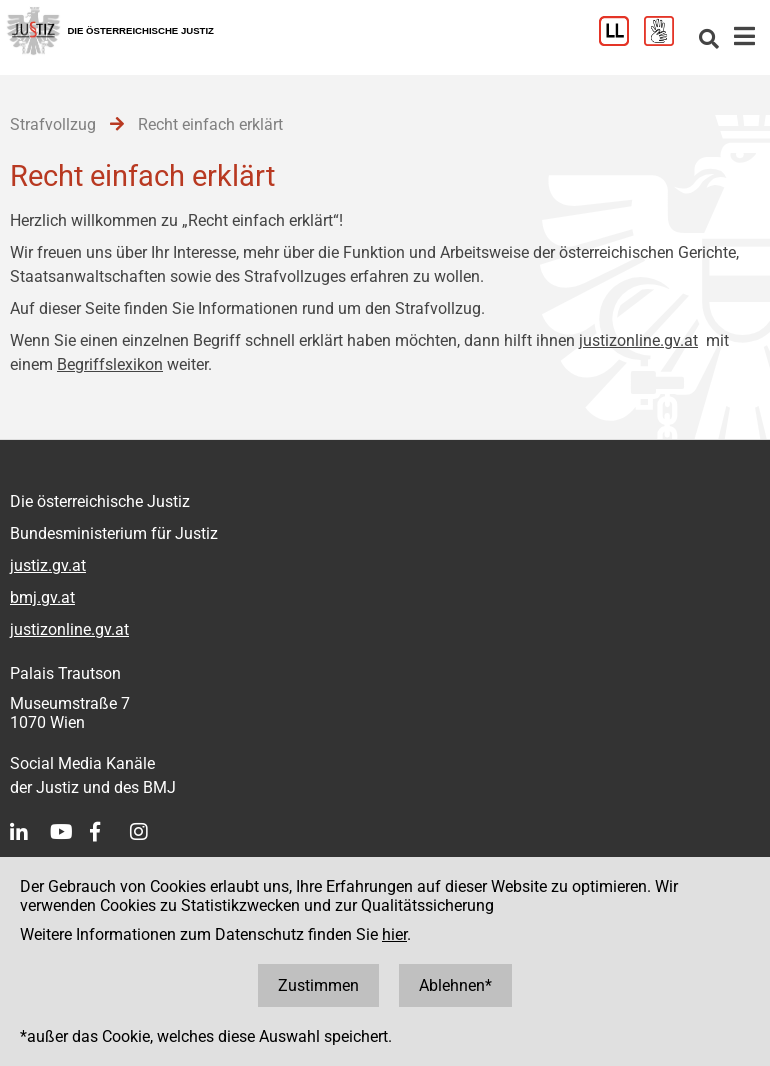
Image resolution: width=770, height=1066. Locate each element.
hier (394, 934)
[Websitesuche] (709, 40)
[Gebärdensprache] (666, 40)
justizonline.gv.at (638, 340)
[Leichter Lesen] (621, 40)
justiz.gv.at (48, 565)
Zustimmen (318, 985)
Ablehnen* (455, 985)
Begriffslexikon (110, 364)
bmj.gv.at (42, 597)
